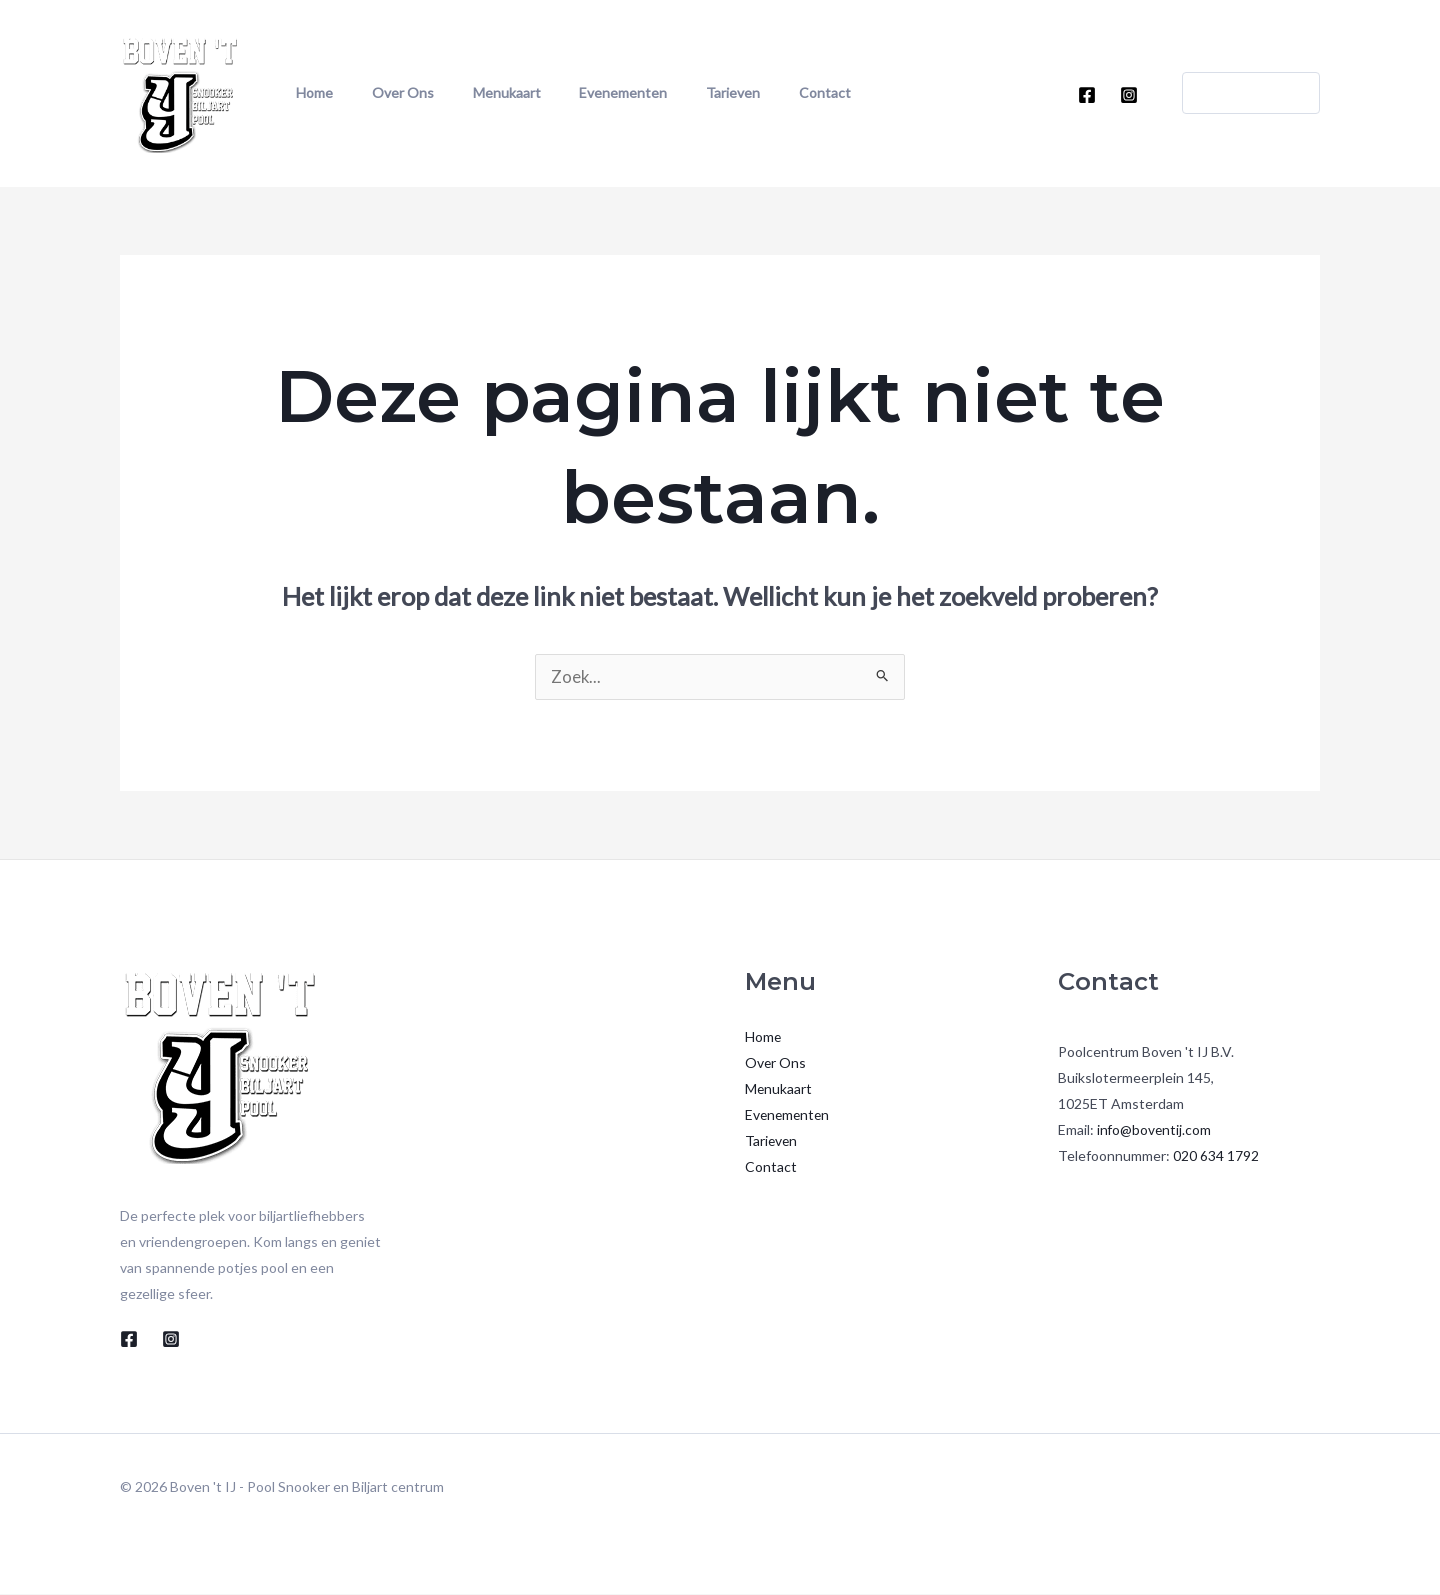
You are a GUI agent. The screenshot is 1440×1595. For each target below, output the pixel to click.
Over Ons (381, 92)
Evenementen (572, 92)
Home (307, 92)
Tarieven (667, 92)
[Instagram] (1129, 95)
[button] (1239, 93)
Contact (744, 92)
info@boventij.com (1155, 1130)
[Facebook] (1087, 95)
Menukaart (470, 92)
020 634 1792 (1216, 1156)
